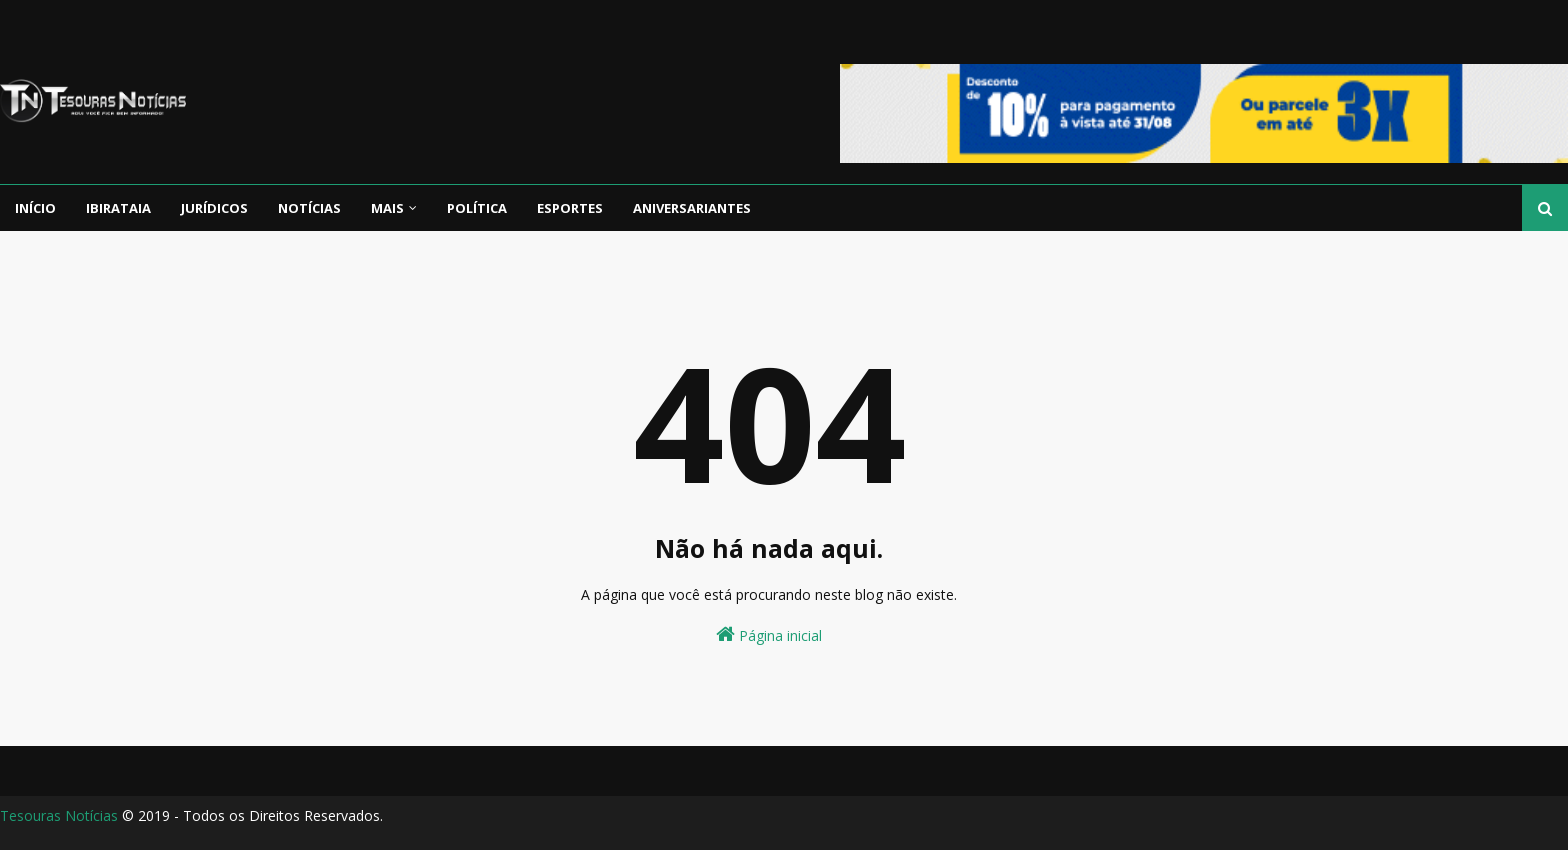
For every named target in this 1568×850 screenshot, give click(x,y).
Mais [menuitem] (387, 208)
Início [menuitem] (35, 208)
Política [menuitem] (477, 208)
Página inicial (769, 634)
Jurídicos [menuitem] (214, 208)
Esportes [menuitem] (570, 208)
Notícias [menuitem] (309, 208)
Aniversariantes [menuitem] (692, 208)
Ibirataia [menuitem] (118, 208)
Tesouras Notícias (59, 815)
